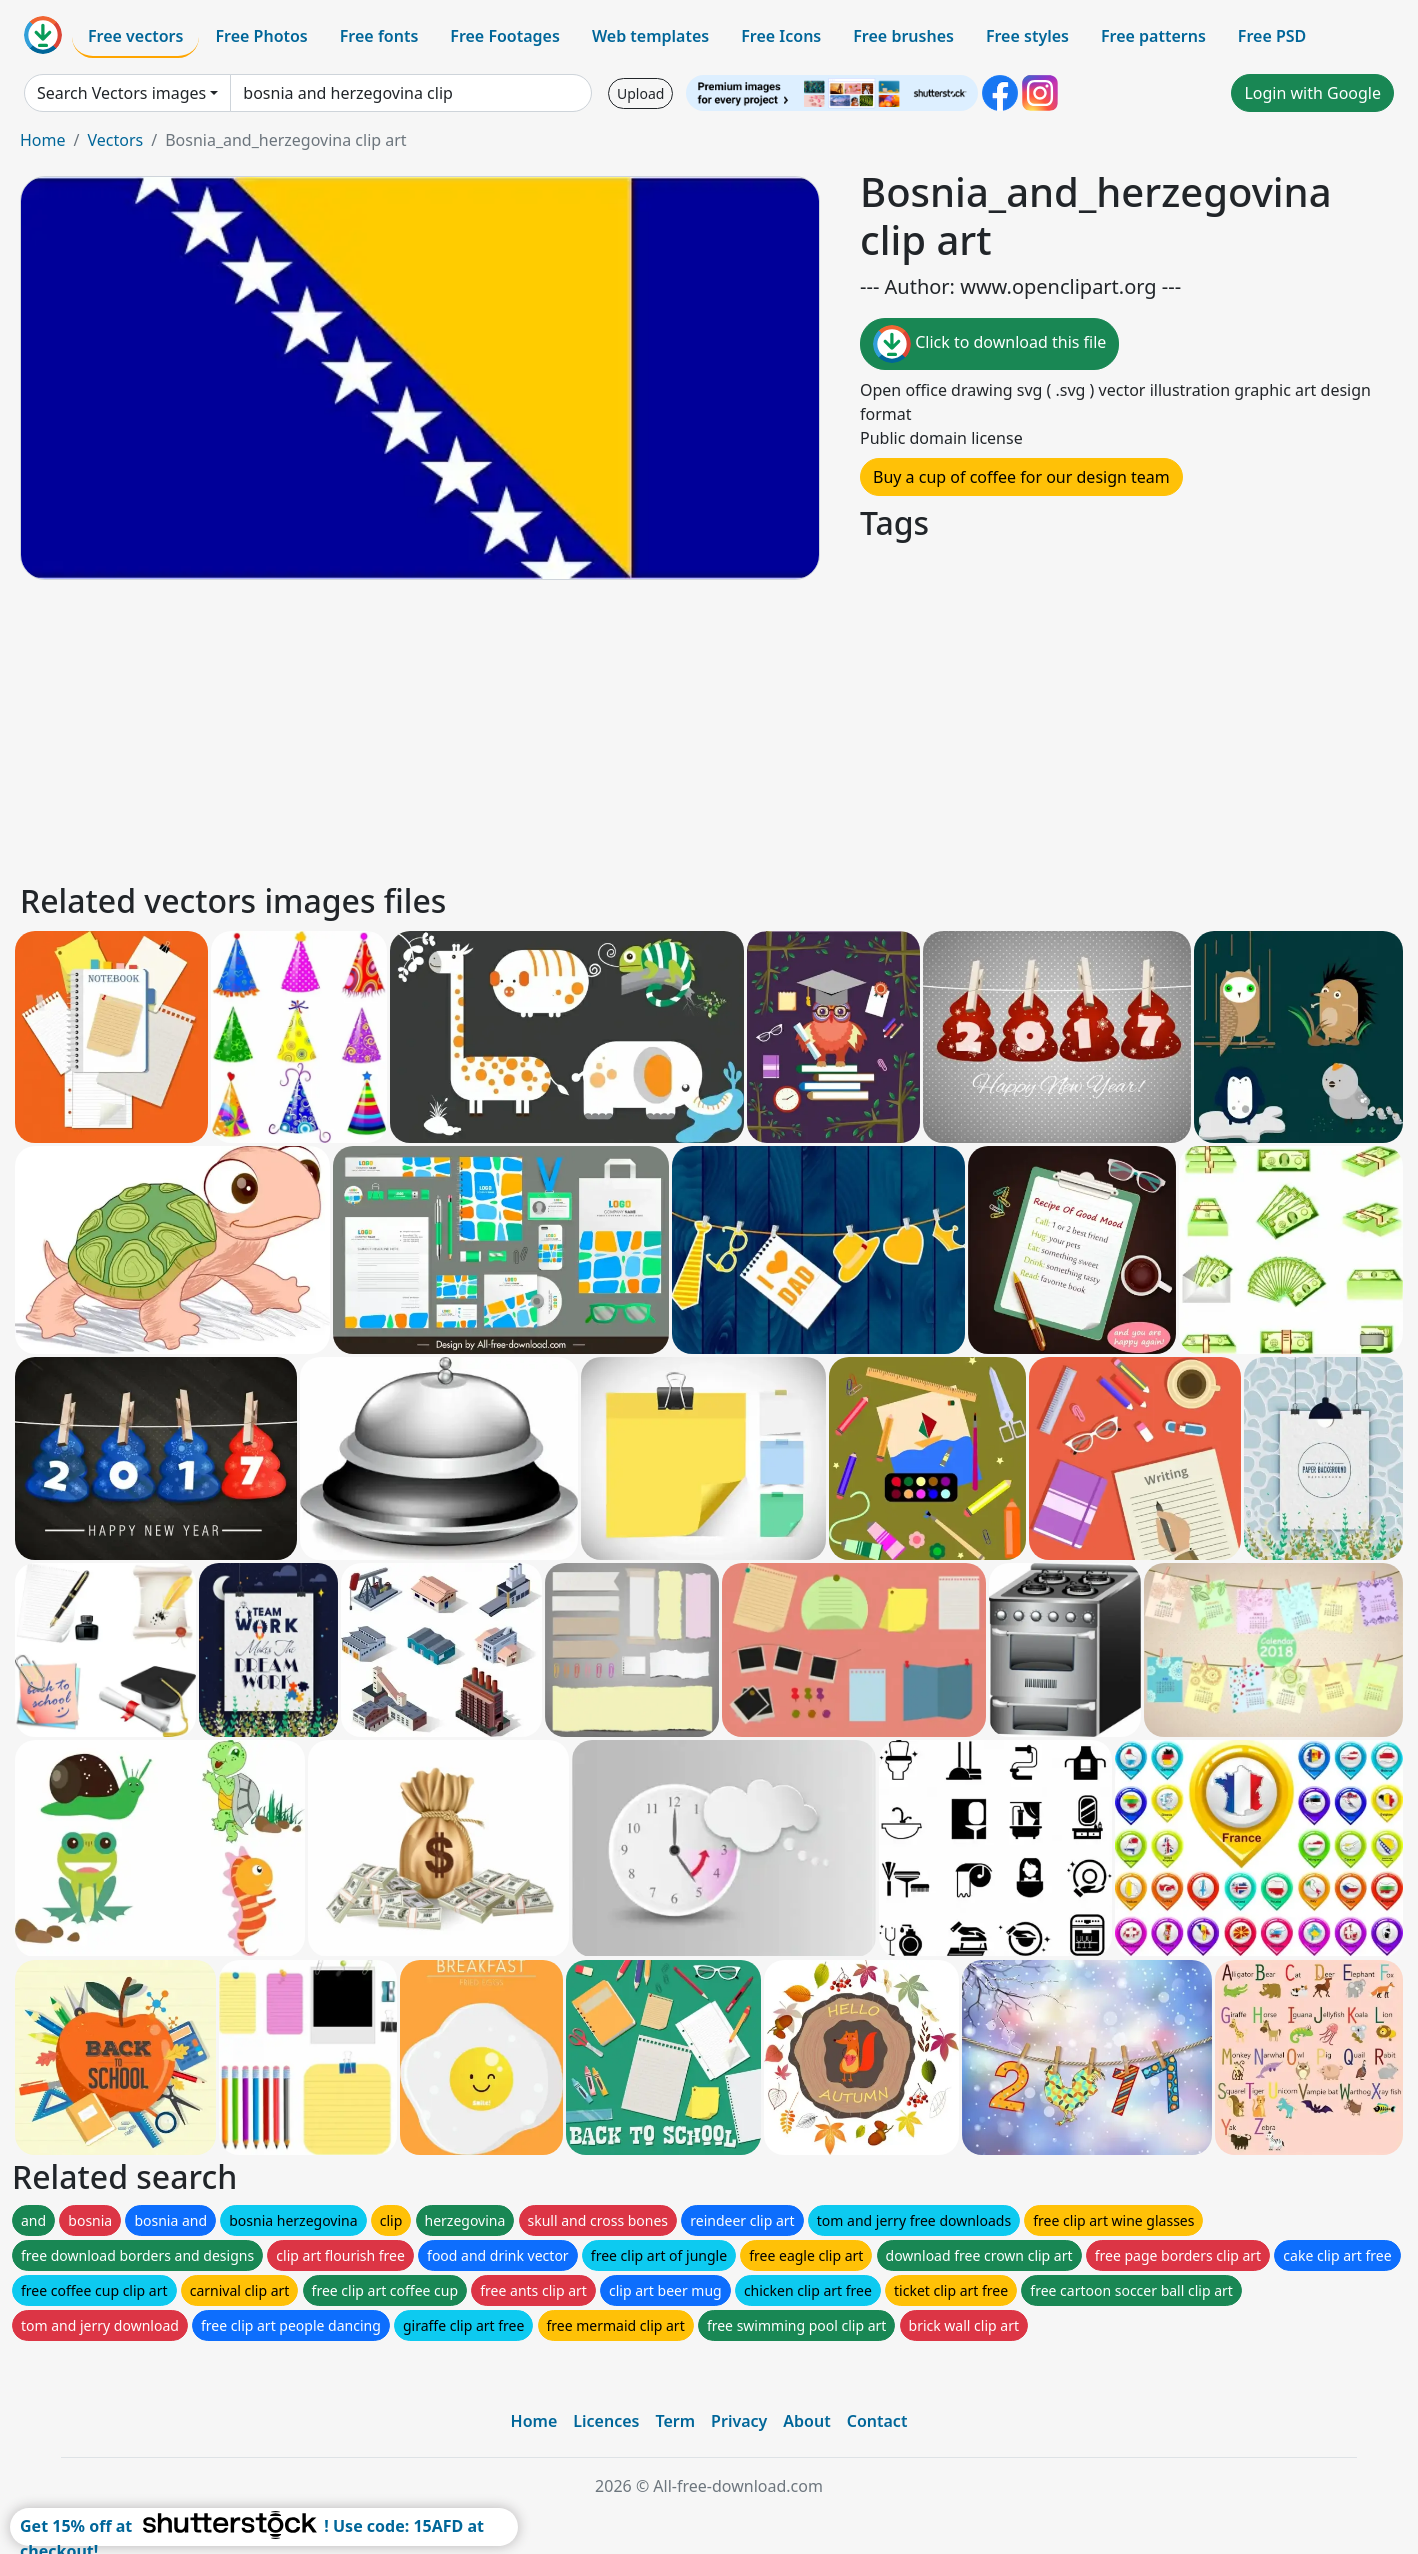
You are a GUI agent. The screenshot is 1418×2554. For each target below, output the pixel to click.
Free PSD (1272, 36)
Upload (640, 93)
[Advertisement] (618, 728)
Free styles (1027, 36)
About (806, 2421)
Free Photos (261, 36)
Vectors (115, 140)
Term (675, 2421)
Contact (877, 2421)
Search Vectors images (121, 93)
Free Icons (781, 36)
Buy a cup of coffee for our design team (1021, 477)
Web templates (650, 36)
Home (43, 140)
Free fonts (379, 36)
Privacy (739, 2421)
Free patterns (1153, 36)
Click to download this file (989, 344)
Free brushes (903, 36)
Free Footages (505, 36)
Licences (606, 2421)
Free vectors (135, 36)
